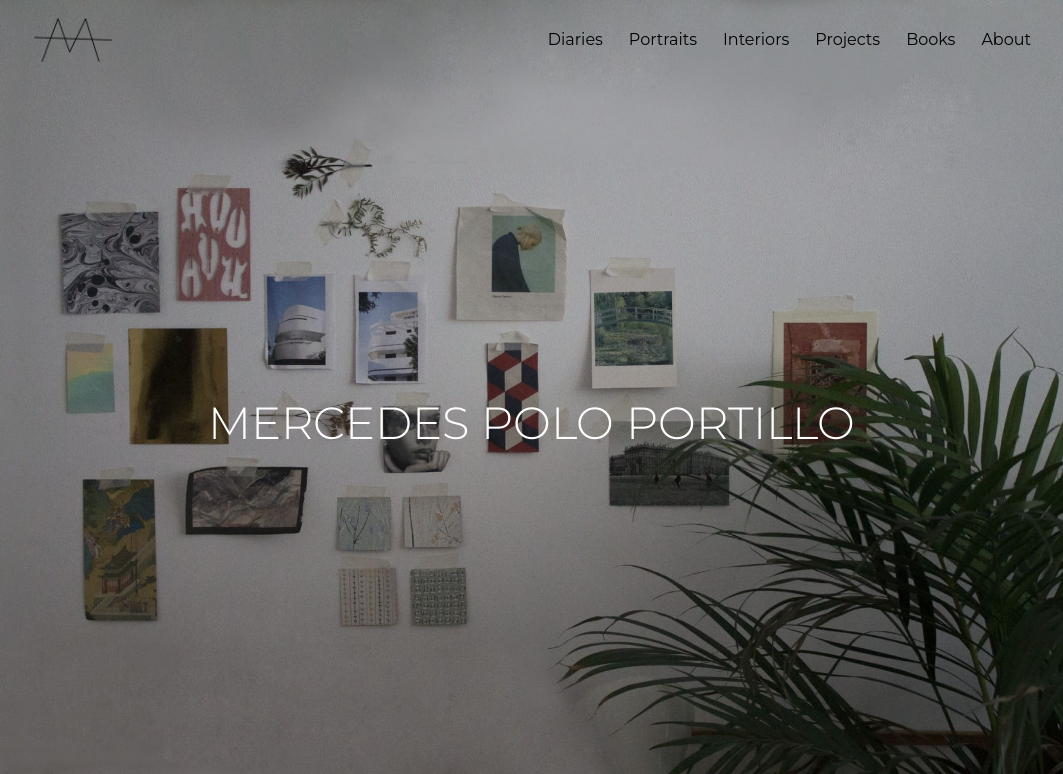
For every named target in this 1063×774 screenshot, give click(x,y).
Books (930, 41)
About (1006, 41)
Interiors (756, 41)
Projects (847, 41)
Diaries (575, 41)
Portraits (663, 41)
